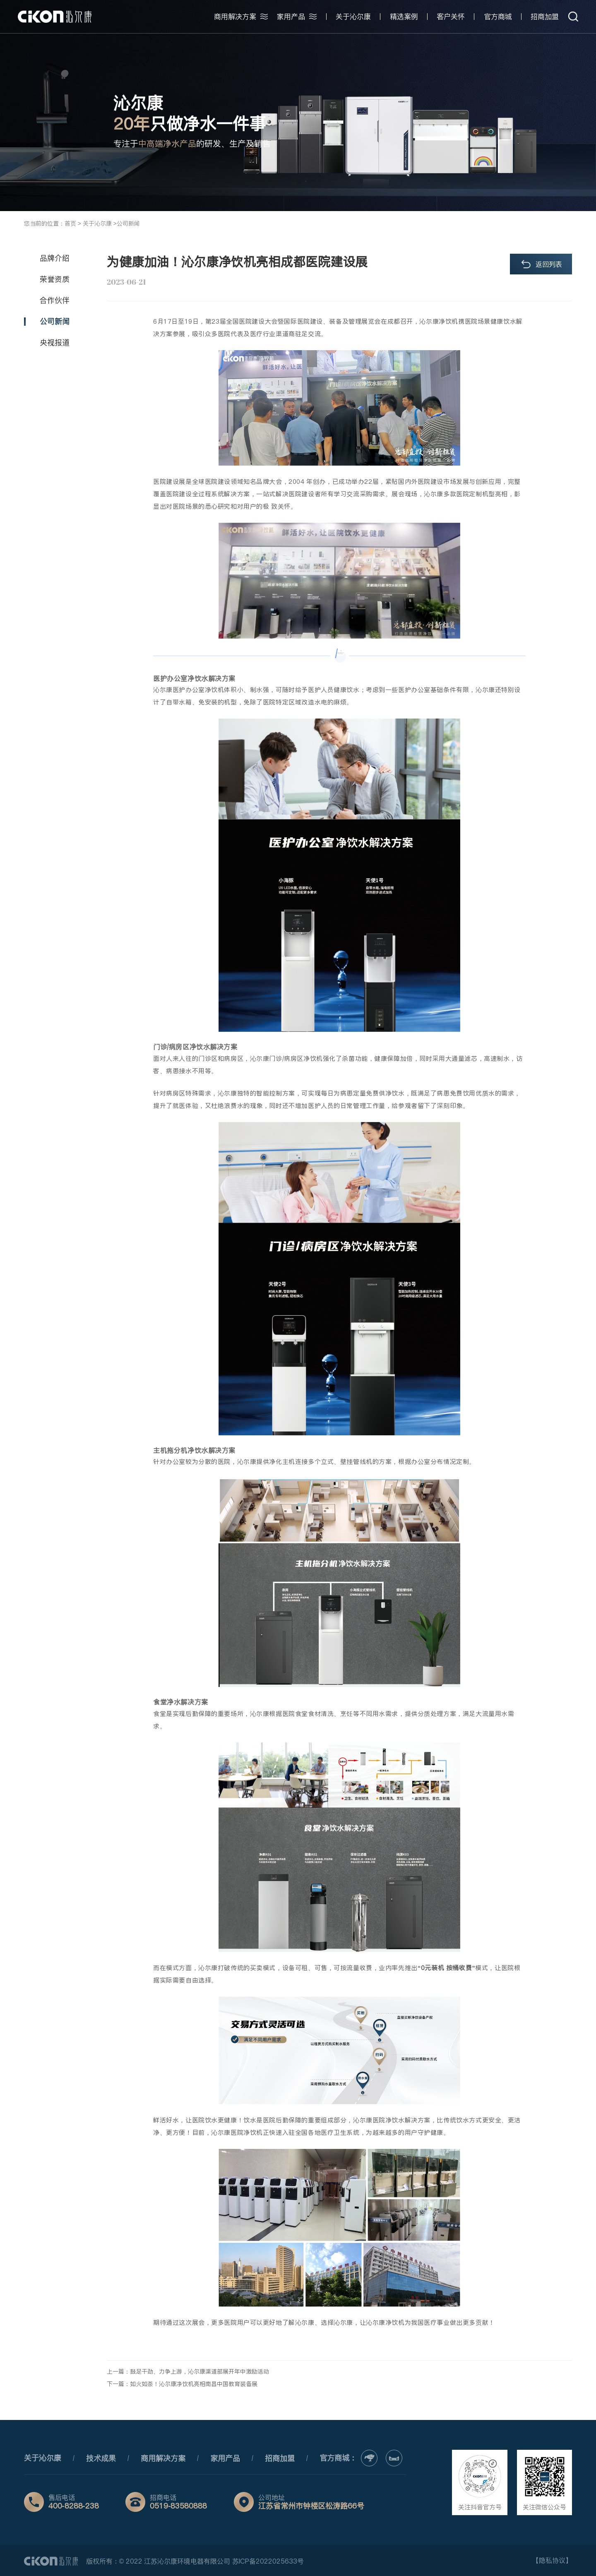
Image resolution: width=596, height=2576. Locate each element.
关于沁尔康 (42, 2457)
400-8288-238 (73, 2506)
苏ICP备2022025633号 (268, 2561)
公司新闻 (55, 321)
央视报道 (55, 342)
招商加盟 (280, 2458)
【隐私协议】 (552, 2560)
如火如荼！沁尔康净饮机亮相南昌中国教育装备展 (193, 2384)
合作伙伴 (55, 300)
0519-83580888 (178, 2506)
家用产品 (225, 2458)
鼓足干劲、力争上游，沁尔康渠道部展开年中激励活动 (199, 2371)
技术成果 (101, 2458)
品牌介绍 (55, 258)
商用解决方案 (163, 2458)
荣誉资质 (55, 279)
